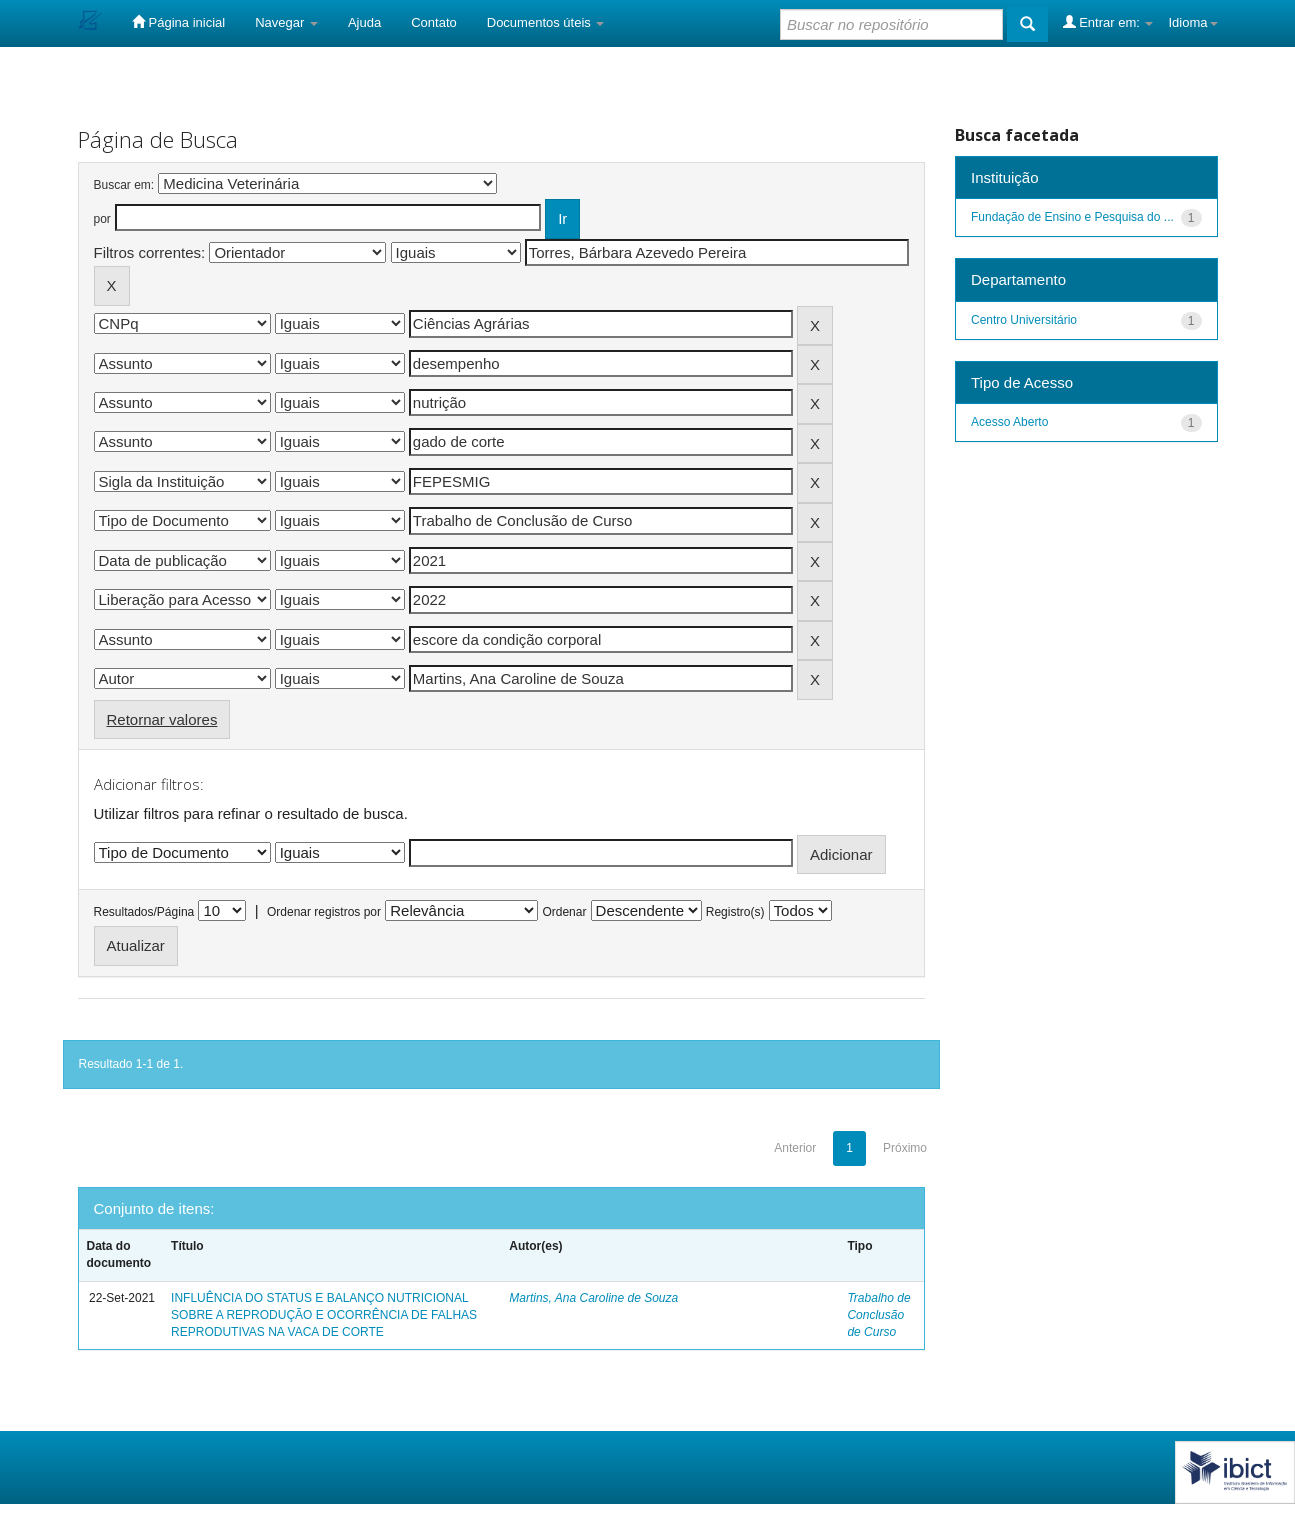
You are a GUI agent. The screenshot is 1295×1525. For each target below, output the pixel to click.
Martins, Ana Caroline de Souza (593, 1298)
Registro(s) (735, 912)
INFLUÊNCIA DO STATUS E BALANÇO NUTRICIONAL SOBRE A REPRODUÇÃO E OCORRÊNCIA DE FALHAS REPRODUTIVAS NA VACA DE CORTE (324, 1315)
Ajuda (364, 22)
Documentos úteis (546, 22)
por (102, 219)
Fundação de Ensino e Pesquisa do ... (1072, 217)
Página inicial (178, 22)
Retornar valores (162, 719)
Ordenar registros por (324, 912)
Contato (434, 22)
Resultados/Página (144, 912)
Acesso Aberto (1009, 422)
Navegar (286, 22)
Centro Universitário (1024, 320)
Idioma (1192, 22)
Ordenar (564, 912)
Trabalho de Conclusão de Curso (878, 1315)
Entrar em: (1108, 22)
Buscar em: (124, 185)
